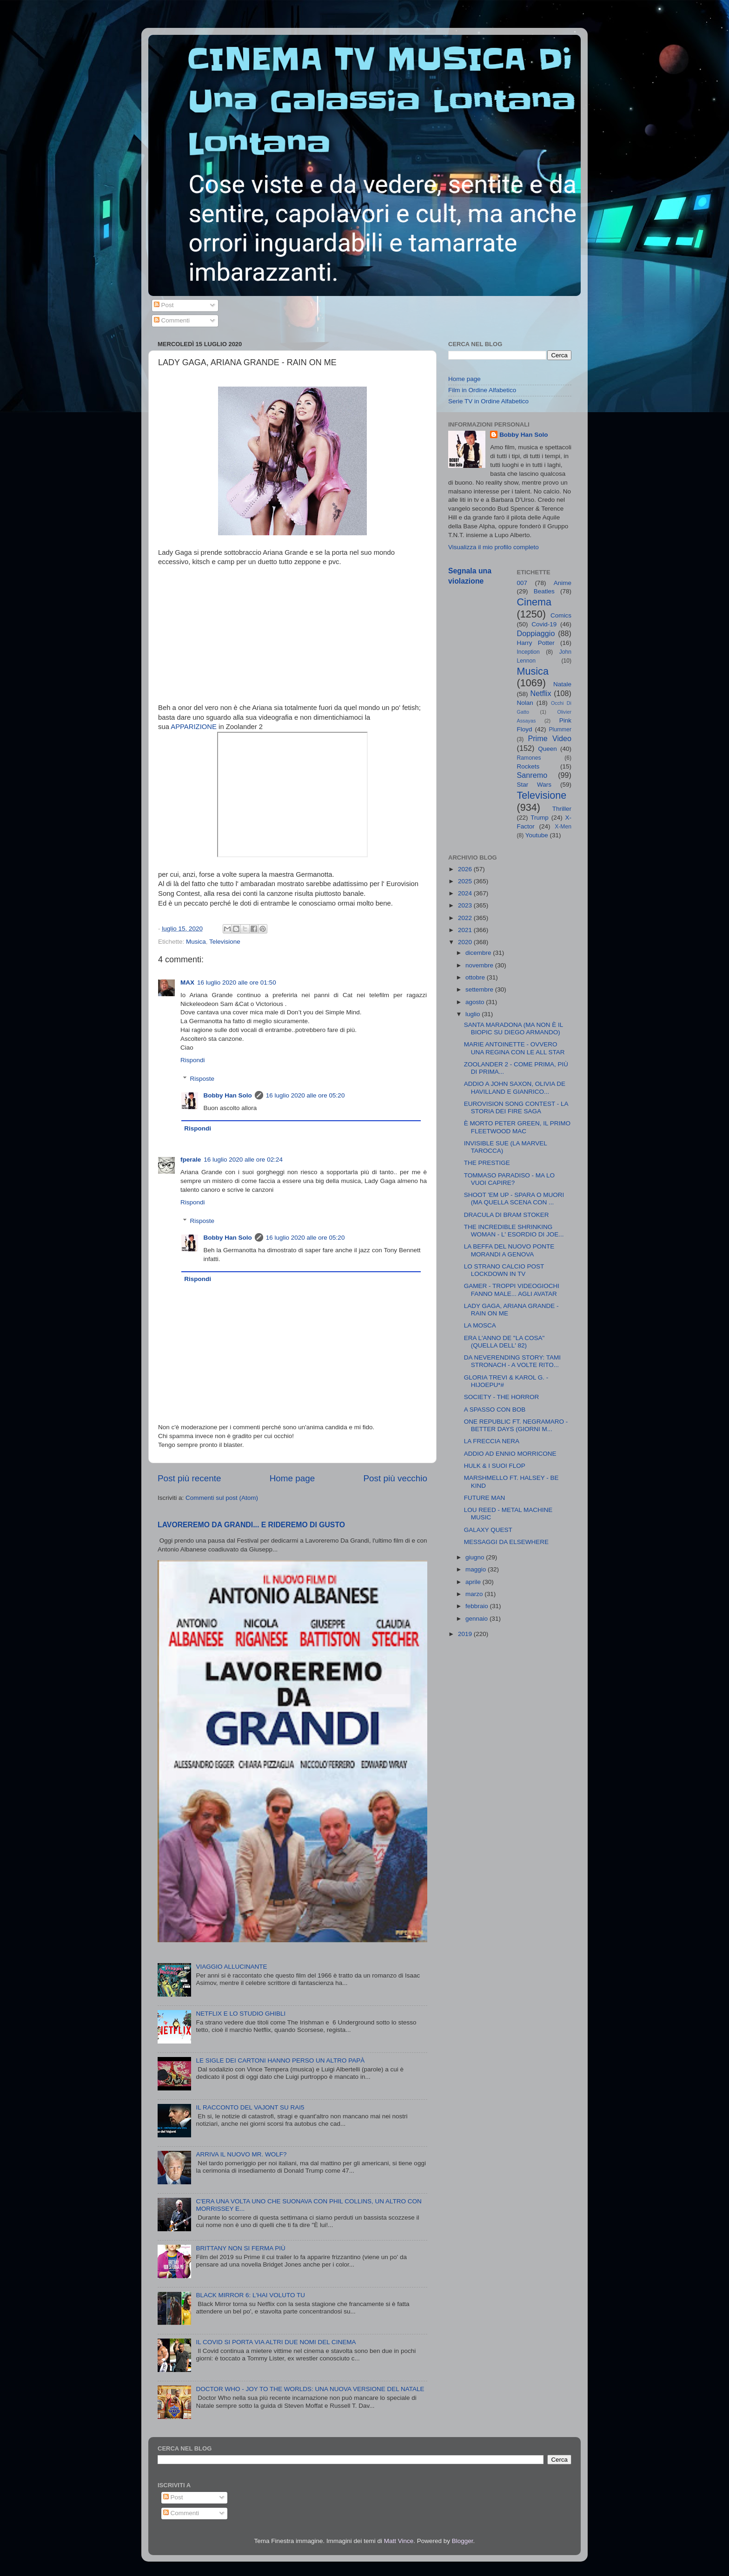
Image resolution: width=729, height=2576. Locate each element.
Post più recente (189, 1478)
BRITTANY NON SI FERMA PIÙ (240, 2248)
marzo (474, 1593)
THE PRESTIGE (487, 1162)
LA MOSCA (480, 1325)
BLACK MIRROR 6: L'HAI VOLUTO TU (250, 2295)
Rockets (528, 766)
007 (522, 582)
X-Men (563, 826)
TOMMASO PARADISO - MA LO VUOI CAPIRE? (509, 1179)
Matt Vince (399, 2540)
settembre (480, 989)
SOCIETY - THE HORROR (501, 1396)
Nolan (525, 702)
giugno (475, 1557)
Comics (560, 615)
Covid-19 (544, 624)
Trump (539, 817)
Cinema (534, 602)
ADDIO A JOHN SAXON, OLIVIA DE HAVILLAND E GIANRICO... (514, 1087)
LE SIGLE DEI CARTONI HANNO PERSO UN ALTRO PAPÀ (280, 2060)
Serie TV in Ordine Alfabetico (488, 401)
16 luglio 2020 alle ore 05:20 (305, 1095)
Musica (196, 941)
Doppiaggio (536, 633)
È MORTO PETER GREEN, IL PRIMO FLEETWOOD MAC (517, 1127)
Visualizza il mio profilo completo (493, 547)
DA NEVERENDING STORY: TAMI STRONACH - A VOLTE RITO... (512, 1361)
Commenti (172, 320)
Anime (562, 582)
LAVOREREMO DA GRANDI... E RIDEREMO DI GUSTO (251, 1525)
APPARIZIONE (194, 726)
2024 (466, 893)
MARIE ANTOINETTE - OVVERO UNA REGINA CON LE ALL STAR (514, 1048)
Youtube (536, 835)
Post (164, 305)
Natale (562, 684)
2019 (466, 1633)
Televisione (224, 941)
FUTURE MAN (484, 1497)
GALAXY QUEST (488, 1529)
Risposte (202, 1078)
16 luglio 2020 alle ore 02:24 (243, 1159)
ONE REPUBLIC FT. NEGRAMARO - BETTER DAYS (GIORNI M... (516, 1425)
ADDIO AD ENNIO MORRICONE (510, 1453)
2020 (466, 942)
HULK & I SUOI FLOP (494, 1465)
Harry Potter (536, 642)
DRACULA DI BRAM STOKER (506, 1214)
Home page (292, 1478)
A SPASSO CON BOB (495, 1409)
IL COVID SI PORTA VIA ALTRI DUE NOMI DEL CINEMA (276, 2342)
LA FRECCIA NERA (491, 1441)
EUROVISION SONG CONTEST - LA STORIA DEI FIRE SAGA (516, 1107)
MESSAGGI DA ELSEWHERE (506, 1541)
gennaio (477, 1618)
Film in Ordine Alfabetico (482, 390)
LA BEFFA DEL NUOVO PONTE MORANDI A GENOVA (509, 1250)
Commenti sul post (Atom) (222, 1497)
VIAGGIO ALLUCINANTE (231, 1966)
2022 (466, 917)
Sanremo (532, 775)
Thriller (561, 808)
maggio (476, 1569)
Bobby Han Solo (228, 1095)
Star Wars (534, 784)
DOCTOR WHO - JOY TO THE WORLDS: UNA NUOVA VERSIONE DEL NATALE (310, 2388)
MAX (187, 982)
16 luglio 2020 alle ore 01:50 (236, 982)
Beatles (544, 591)
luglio (473, 1014)
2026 (466, 869)
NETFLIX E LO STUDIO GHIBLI (240, 2013)
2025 (466, 881)
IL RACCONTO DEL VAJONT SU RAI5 (250, 2107)
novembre (480, 965)
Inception (528, 652)
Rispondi (192, 1060)
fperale (190, 1159)
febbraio (477, 1606)
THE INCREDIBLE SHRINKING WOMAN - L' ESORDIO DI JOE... (514, 1230)
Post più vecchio (395, 1478)
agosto (475, 1002)
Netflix (540, 693)
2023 (466, 905)
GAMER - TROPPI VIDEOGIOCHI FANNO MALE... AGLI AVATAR (511, 1289)
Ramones (529, 758)
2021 (466, 930)
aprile (474, 1581)
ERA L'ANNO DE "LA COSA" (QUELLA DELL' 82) (504, 1341)
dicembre (479, 952)
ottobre (476, 977)
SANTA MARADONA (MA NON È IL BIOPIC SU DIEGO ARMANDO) (513, 1028)
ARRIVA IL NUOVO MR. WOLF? (241, 2154)
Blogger (462, 2540)
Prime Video (549, 738)
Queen (547, 748)
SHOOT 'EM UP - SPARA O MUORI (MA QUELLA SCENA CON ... (514, 1198)
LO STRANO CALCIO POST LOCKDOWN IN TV (504, 1270)
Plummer (560, 729)
